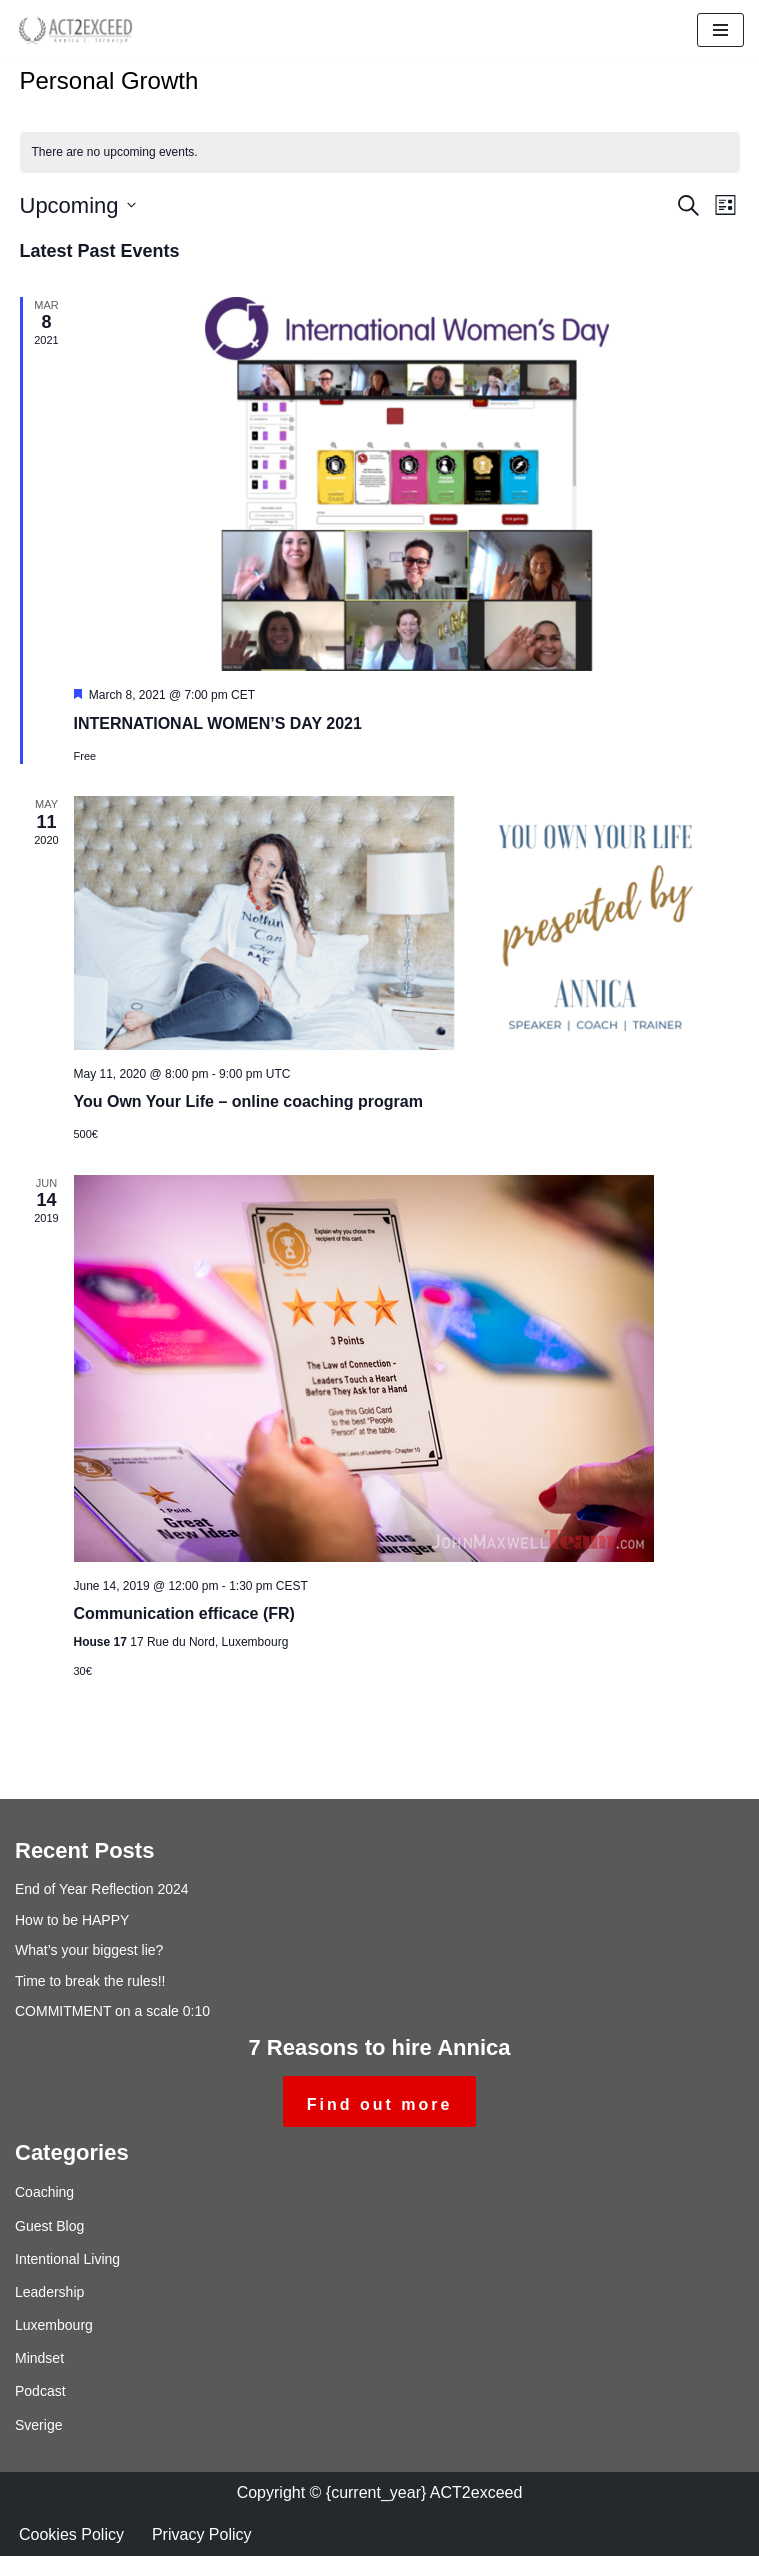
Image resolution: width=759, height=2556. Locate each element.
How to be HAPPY (72, 1920)
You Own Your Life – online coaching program (248, 1101)
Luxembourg (54, 2325)
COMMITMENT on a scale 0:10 (112, 2011)
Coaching (44, 2192)
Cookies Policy (71, 2534)
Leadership (49, 2292)
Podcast (40, 2391)
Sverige (38, 2425)
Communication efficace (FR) (184, 1613)
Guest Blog (49, 2226)
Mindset (39, 2358)
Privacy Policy (202, 2534)
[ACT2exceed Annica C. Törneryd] (75, 30)
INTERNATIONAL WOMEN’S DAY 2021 (218, 723)
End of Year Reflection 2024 (102, 1889)
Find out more (380, 2104)
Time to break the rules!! (90, 1981)
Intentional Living (67, 2259)
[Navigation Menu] (720, 30)
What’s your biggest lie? (89, 1950)
